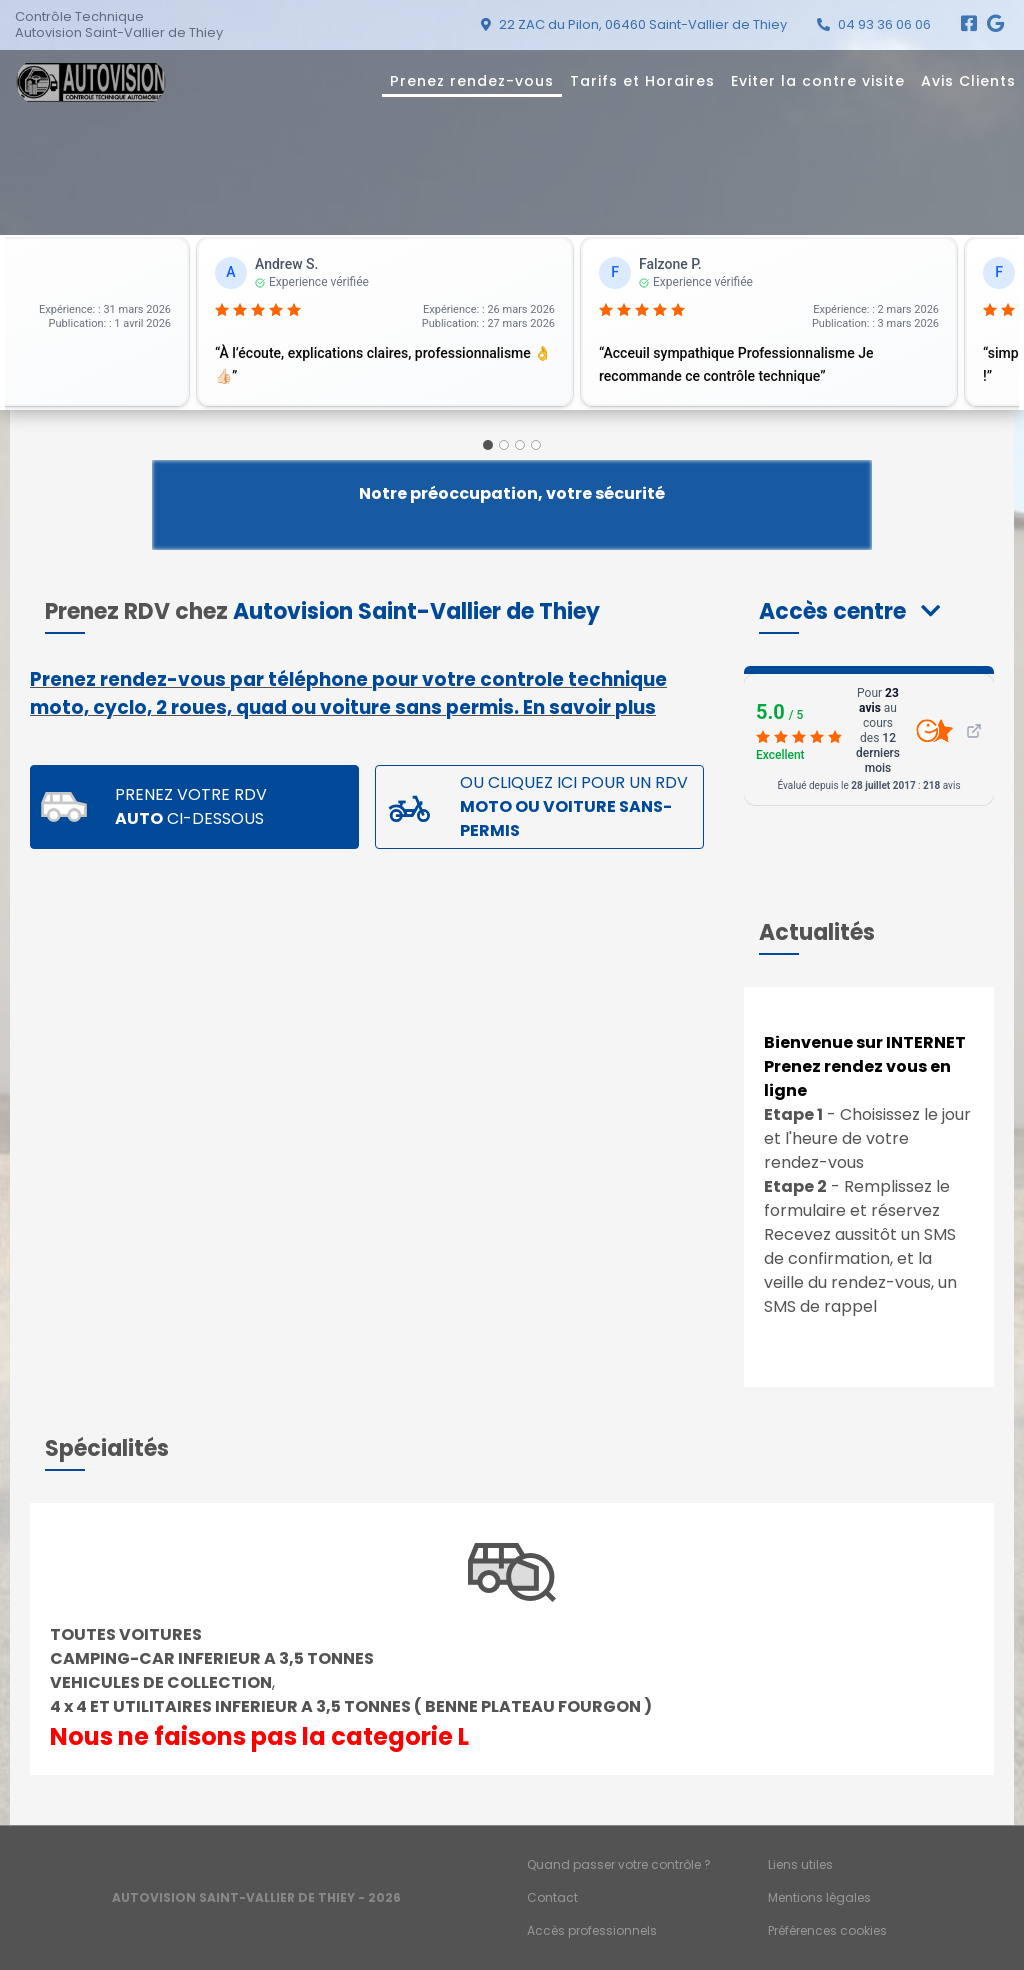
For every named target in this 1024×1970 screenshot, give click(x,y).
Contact (552, 1897)
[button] (849, 611)
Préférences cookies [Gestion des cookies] (827, 1930)
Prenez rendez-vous (472, 81)
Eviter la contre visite (818, 81)
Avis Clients (968, 81)
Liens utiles (800, 1864)
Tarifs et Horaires (642, 81)
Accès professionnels (592, 1930)
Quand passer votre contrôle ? (619, 1864)
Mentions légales (819, 1897)
